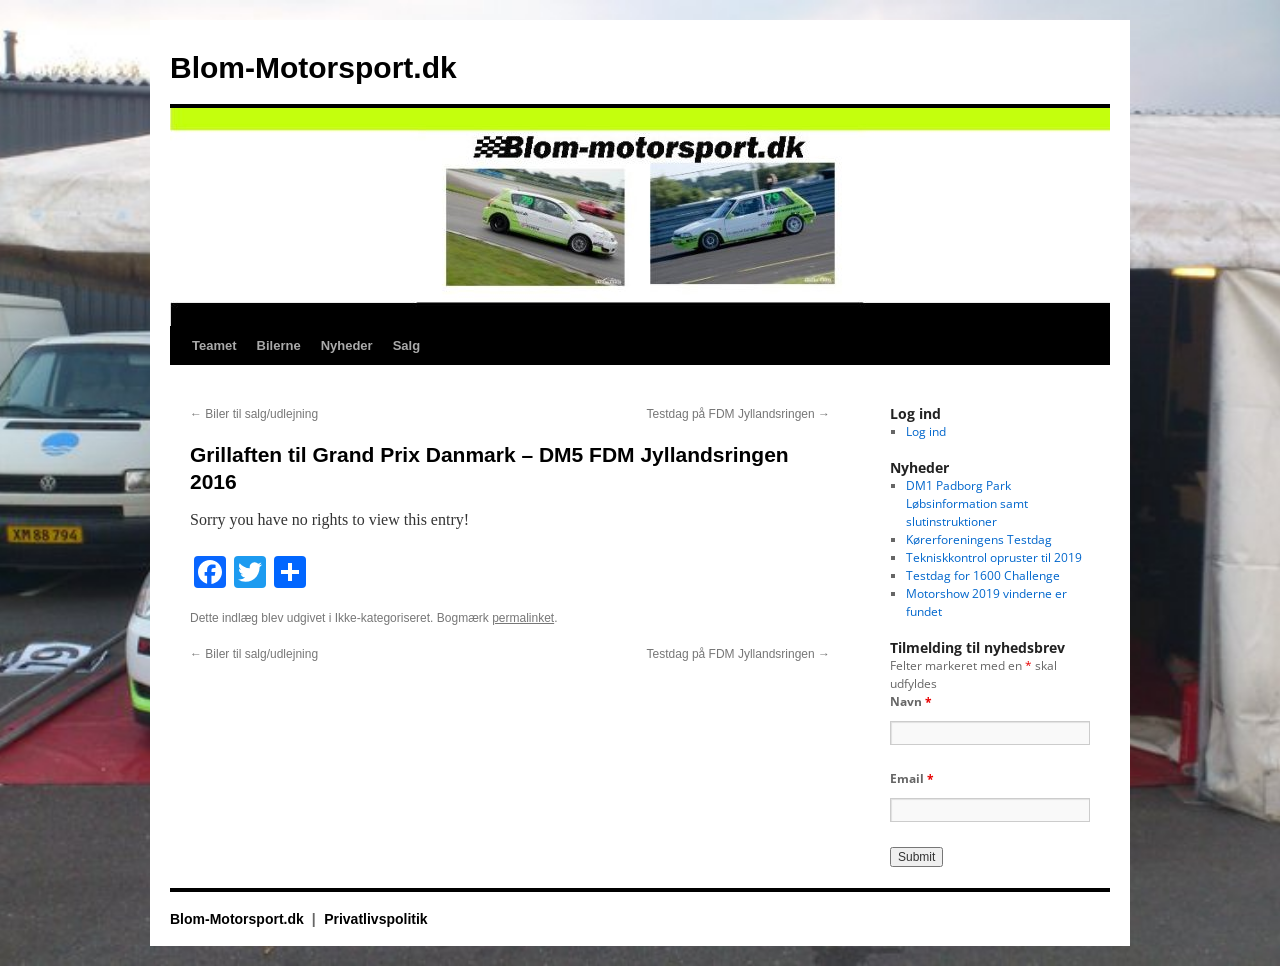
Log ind (926, 431)
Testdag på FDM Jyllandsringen (738, 414)
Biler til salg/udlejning (254, 414)
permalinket (523, 618)
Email (912, 778)
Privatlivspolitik (375, 919)
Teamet (214, 345)
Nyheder (347, 345)
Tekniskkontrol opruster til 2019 (994, 557)
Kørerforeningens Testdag (979, 539)
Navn (911, 701)
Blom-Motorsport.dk (313, 67)
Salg (406, 345)
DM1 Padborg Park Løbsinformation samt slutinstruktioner (967, 503)
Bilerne (279, 345)
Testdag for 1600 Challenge (983, 575)
